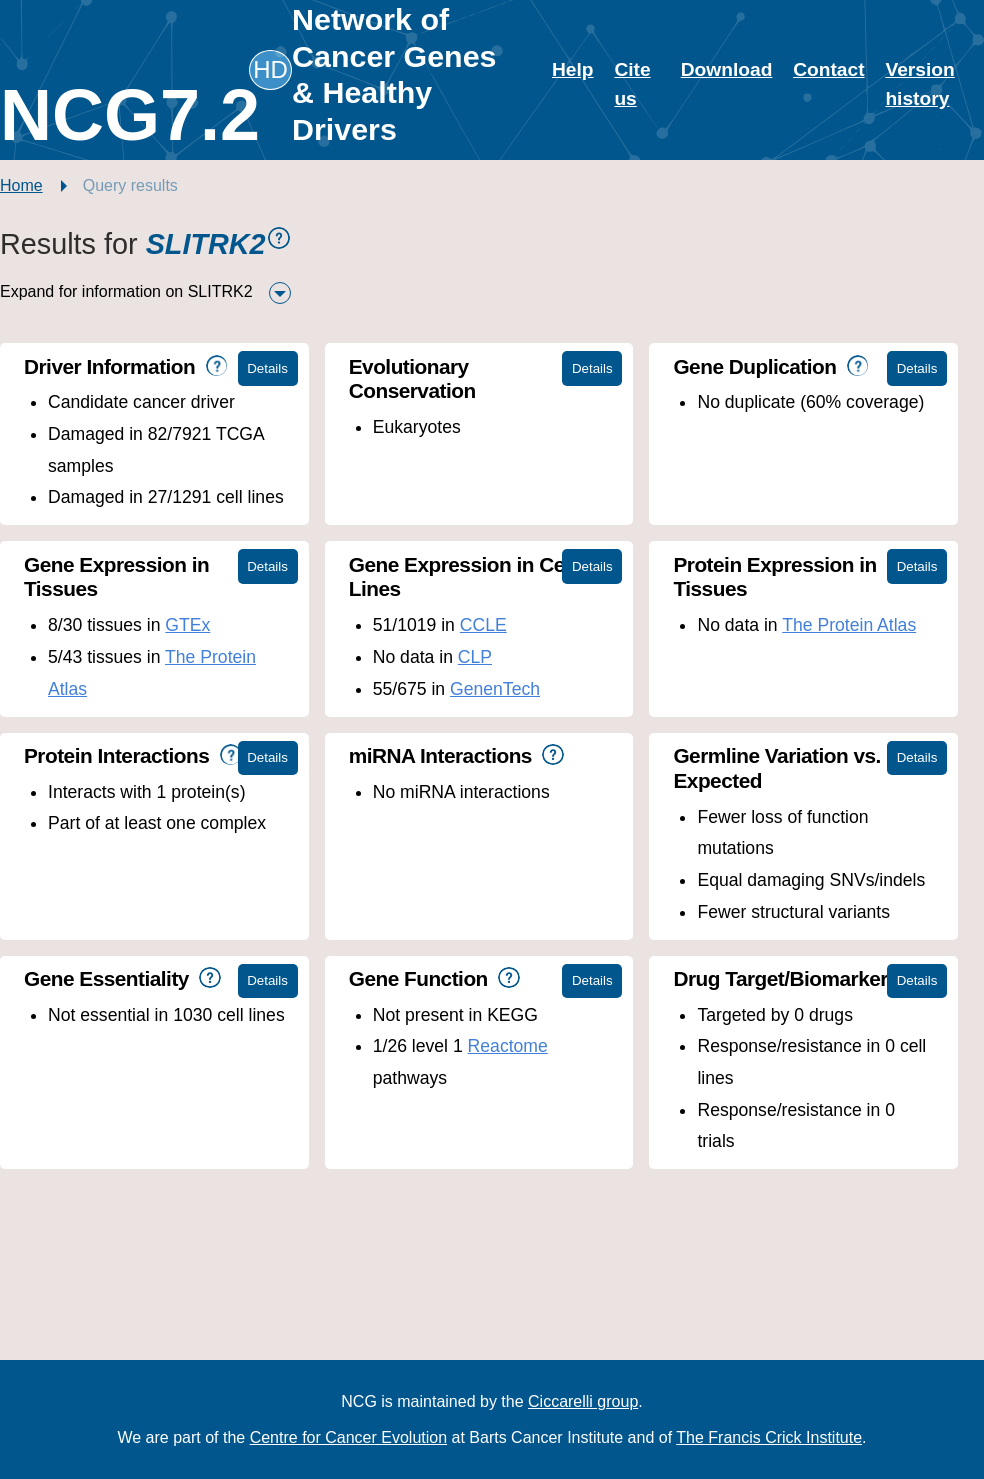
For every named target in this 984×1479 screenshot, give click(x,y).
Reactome (508, 1046)
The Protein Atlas (849, 625)
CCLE (483, 625)
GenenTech (495, 689)
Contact (828, 69)
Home (21, 185)
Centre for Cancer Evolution (348, 1437)
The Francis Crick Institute (769, 1437)
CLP (475, 657)
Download (727, 69)
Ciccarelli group (583, 1401)
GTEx (187, 625)
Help (573, 69)
